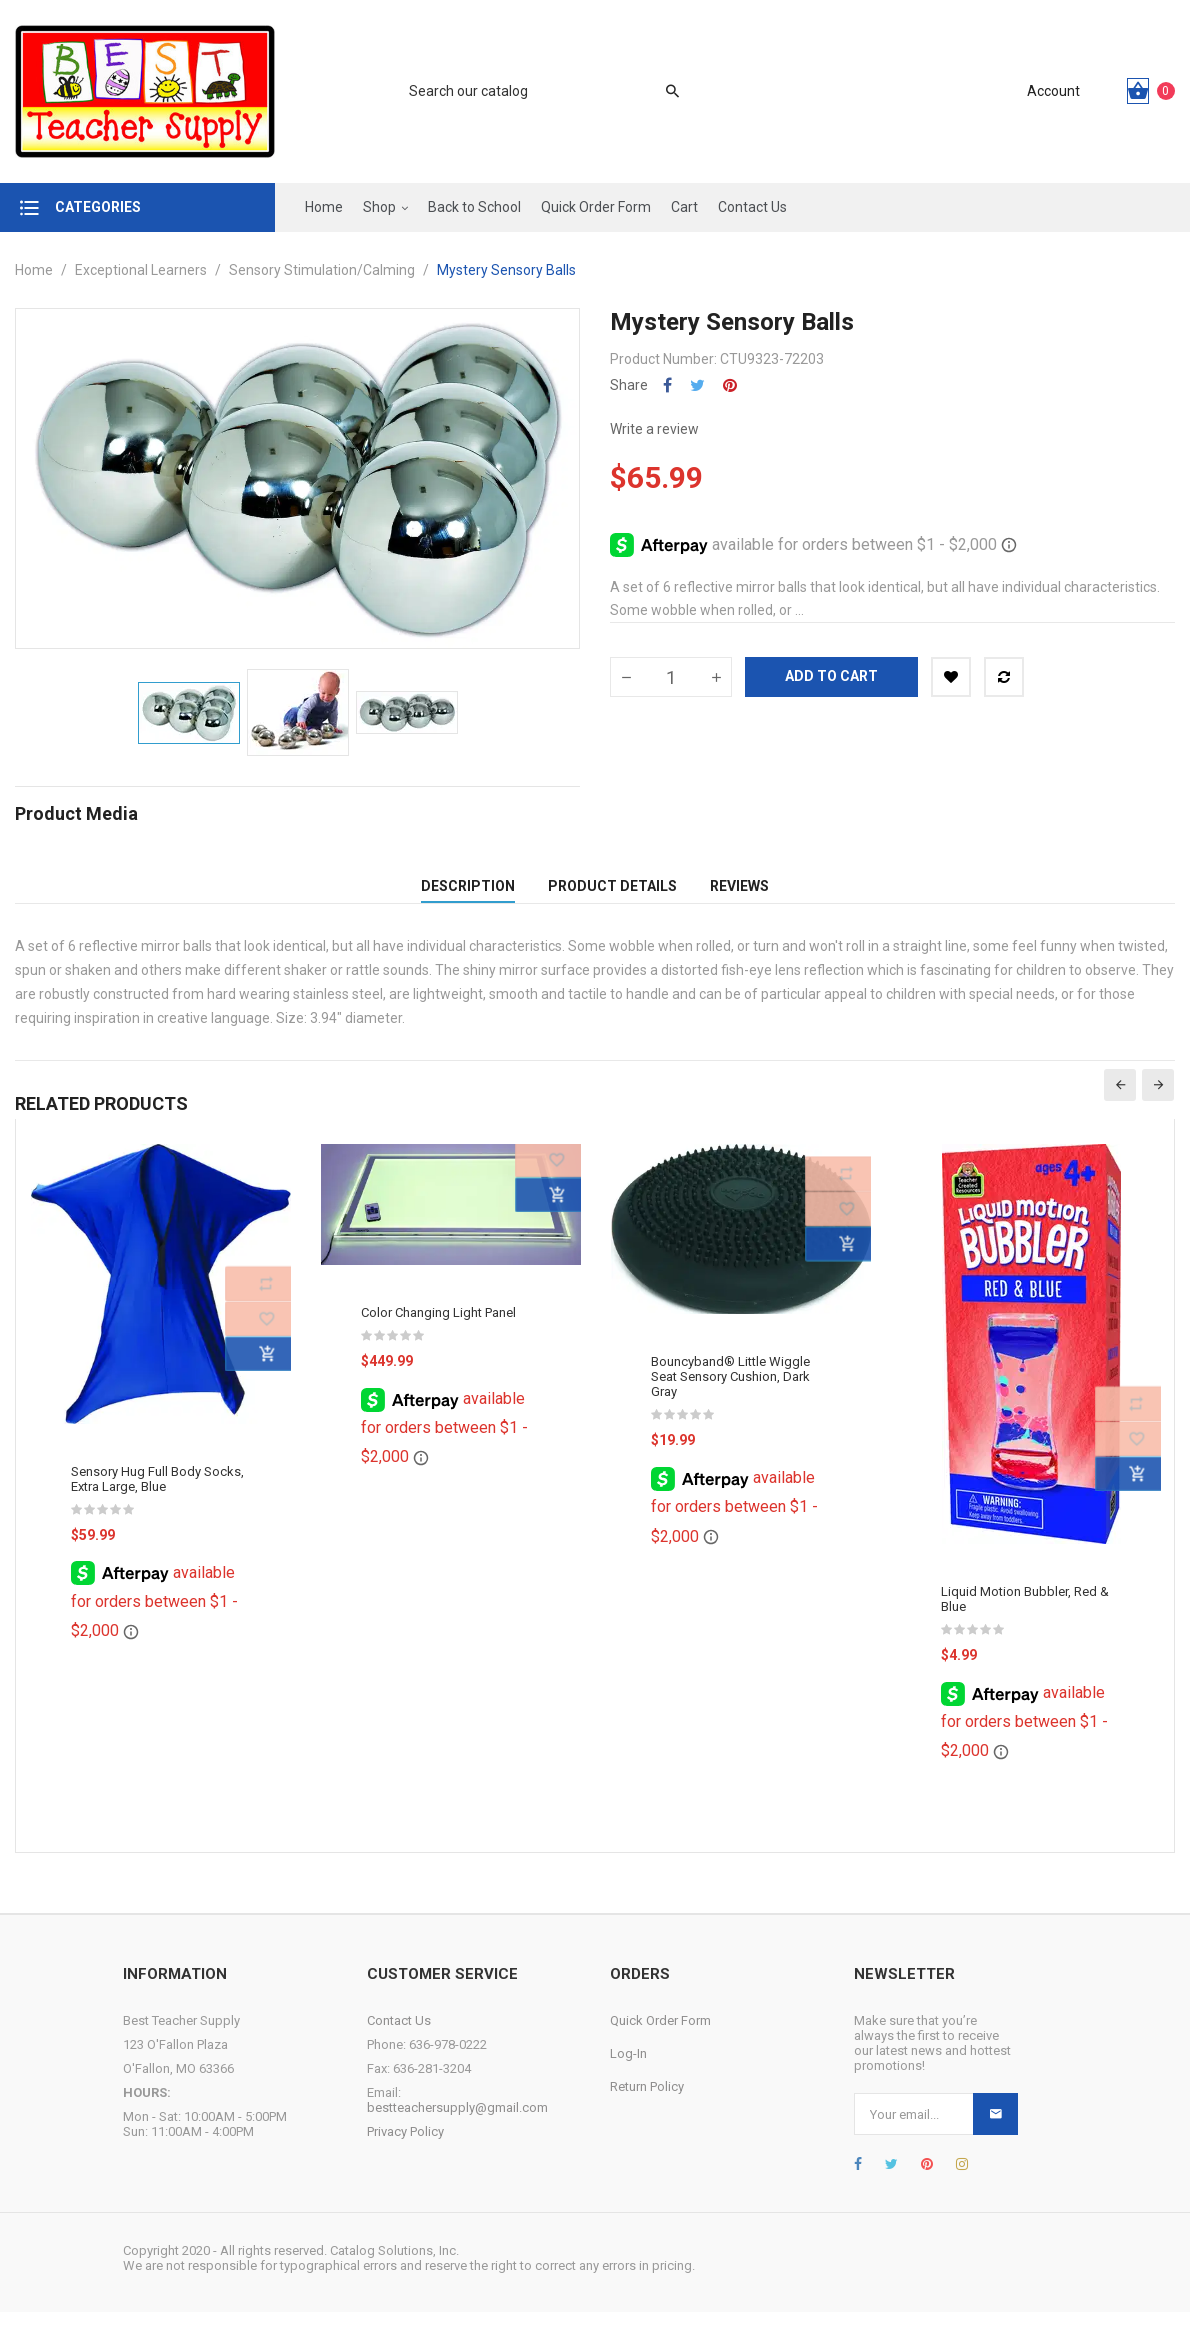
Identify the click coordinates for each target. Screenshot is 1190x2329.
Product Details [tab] (612, 894)
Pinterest (730, 385)
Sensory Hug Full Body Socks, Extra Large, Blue (157, 1495)
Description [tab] (468, 894)
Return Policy (647, 2103)
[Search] (534, 91)
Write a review (654, 429)
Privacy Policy (405, 2148)
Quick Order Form (660, 2037)
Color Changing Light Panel (438, 1328)
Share (667, 385)
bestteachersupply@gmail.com (457, 2124)
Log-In (628, 2070)
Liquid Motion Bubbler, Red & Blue (1025, 1615)
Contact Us (399, 2037)
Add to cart (831, 676)
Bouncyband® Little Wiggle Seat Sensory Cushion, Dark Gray (730, 1392)
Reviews (739, 894)
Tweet (697, 385)
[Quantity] (671, 677)
